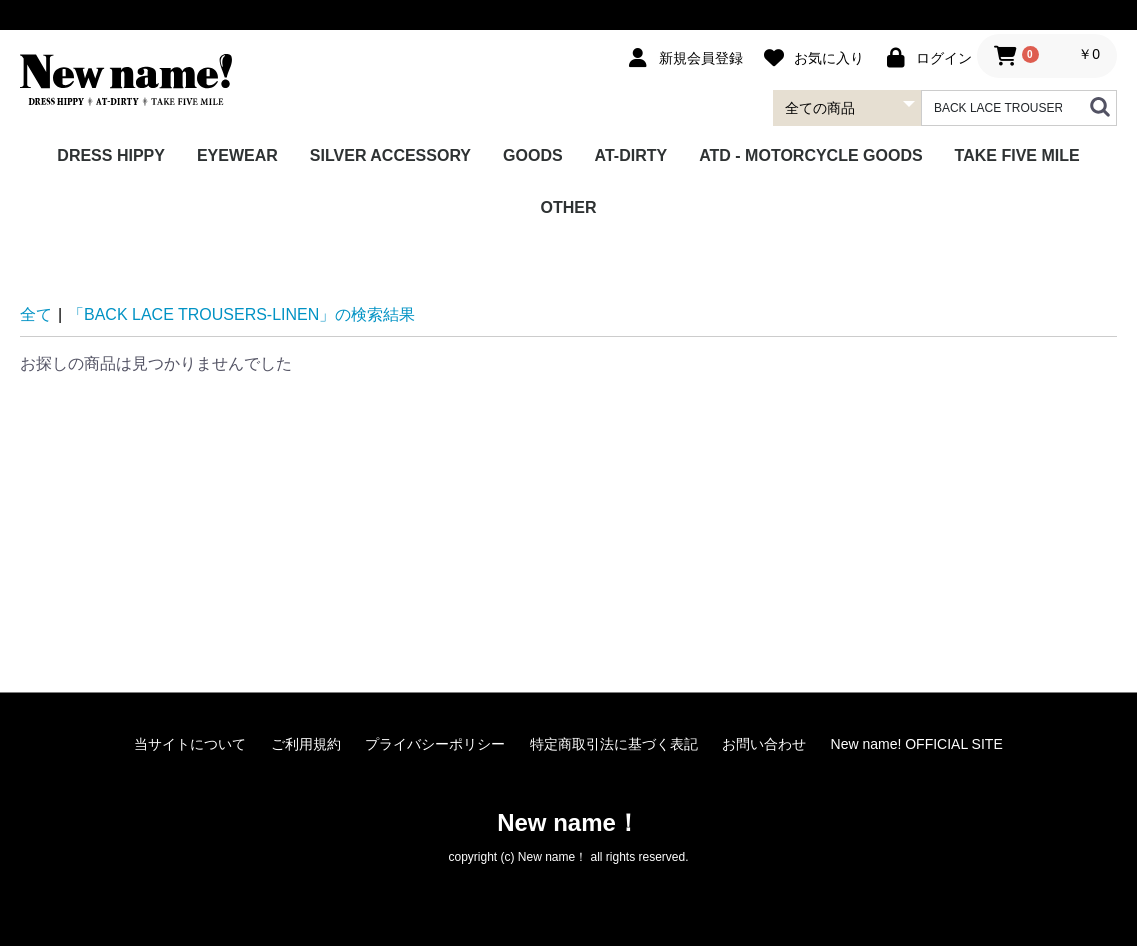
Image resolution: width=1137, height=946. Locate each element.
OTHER (569, 207)
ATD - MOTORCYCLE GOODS (810, 155)
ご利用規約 (306, 744)
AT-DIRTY (631, 155)
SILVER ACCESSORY (390, 155)
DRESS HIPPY (111, 155)
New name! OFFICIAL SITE (917, 744)
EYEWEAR (237, 155)
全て (36, 314)
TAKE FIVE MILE (1017, 155)
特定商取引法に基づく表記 (614, 744)
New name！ (568, 822)
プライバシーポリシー (435, 744)
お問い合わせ (764, 744)
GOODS (533, 155)
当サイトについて (190, 744)
